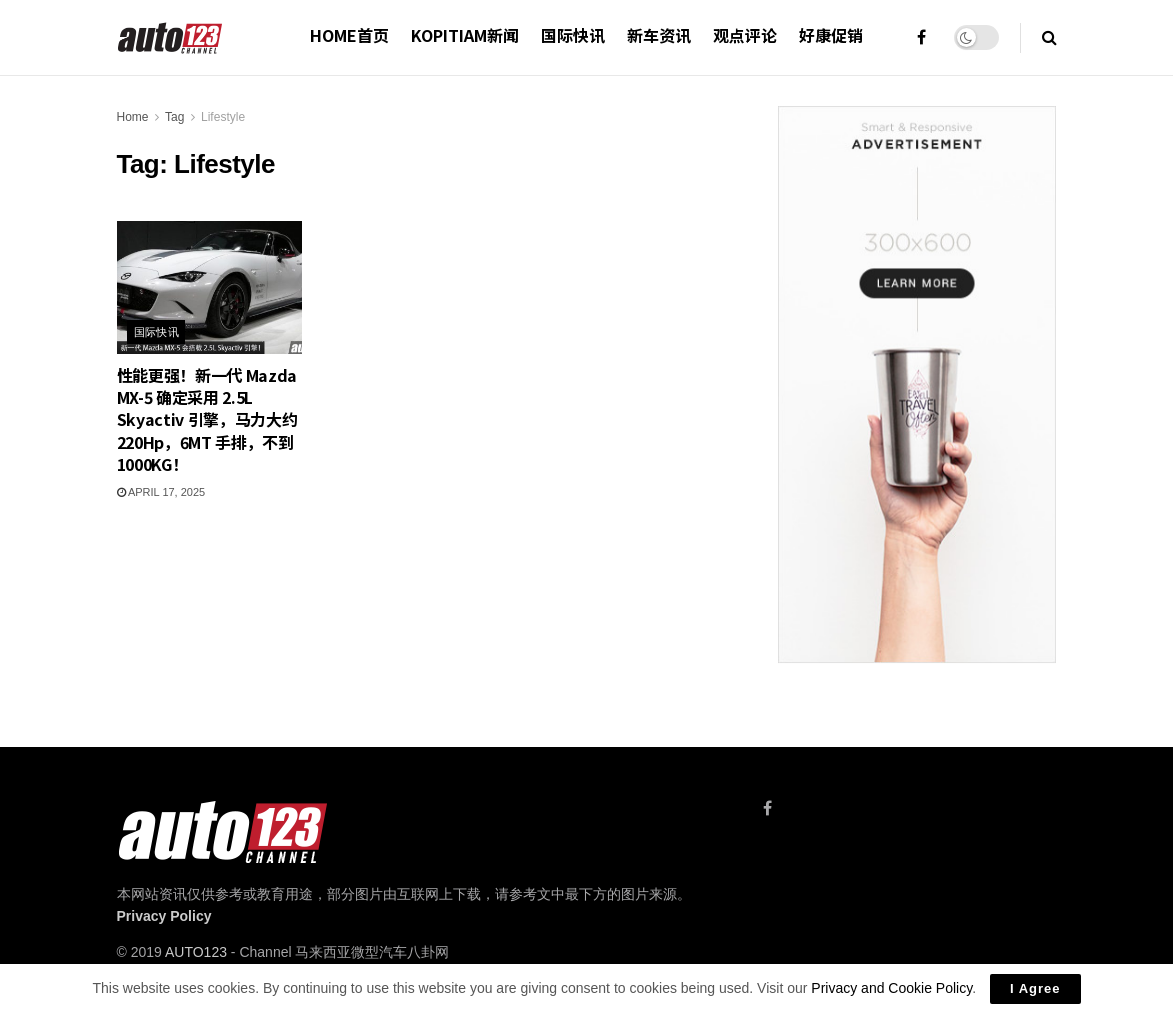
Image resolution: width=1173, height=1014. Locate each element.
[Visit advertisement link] (917, 384)
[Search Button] (1049, 37)
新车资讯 (659, 35)
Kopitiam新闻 (465, 35)
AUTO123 (196, 952)
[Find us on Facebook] (767, 808)
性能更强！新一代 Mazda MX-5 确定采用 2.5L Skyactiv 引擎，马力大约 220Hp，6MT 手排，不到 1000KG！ (207, 420)
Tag (174, 117)
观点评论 (745, 35)
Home (133, 117)
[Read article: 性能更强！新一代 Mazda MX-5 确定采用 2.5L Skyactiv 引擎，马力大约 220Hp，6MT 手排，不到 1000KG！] (210, 287)
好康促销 (831, 35)
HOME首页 (349, 35)
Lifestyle (223, 117)
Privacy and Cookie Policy (891, 988)
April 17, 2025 (161, 492)
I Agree (1035, 988)
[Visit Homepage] (170, 37)
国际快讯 (573, 35)
